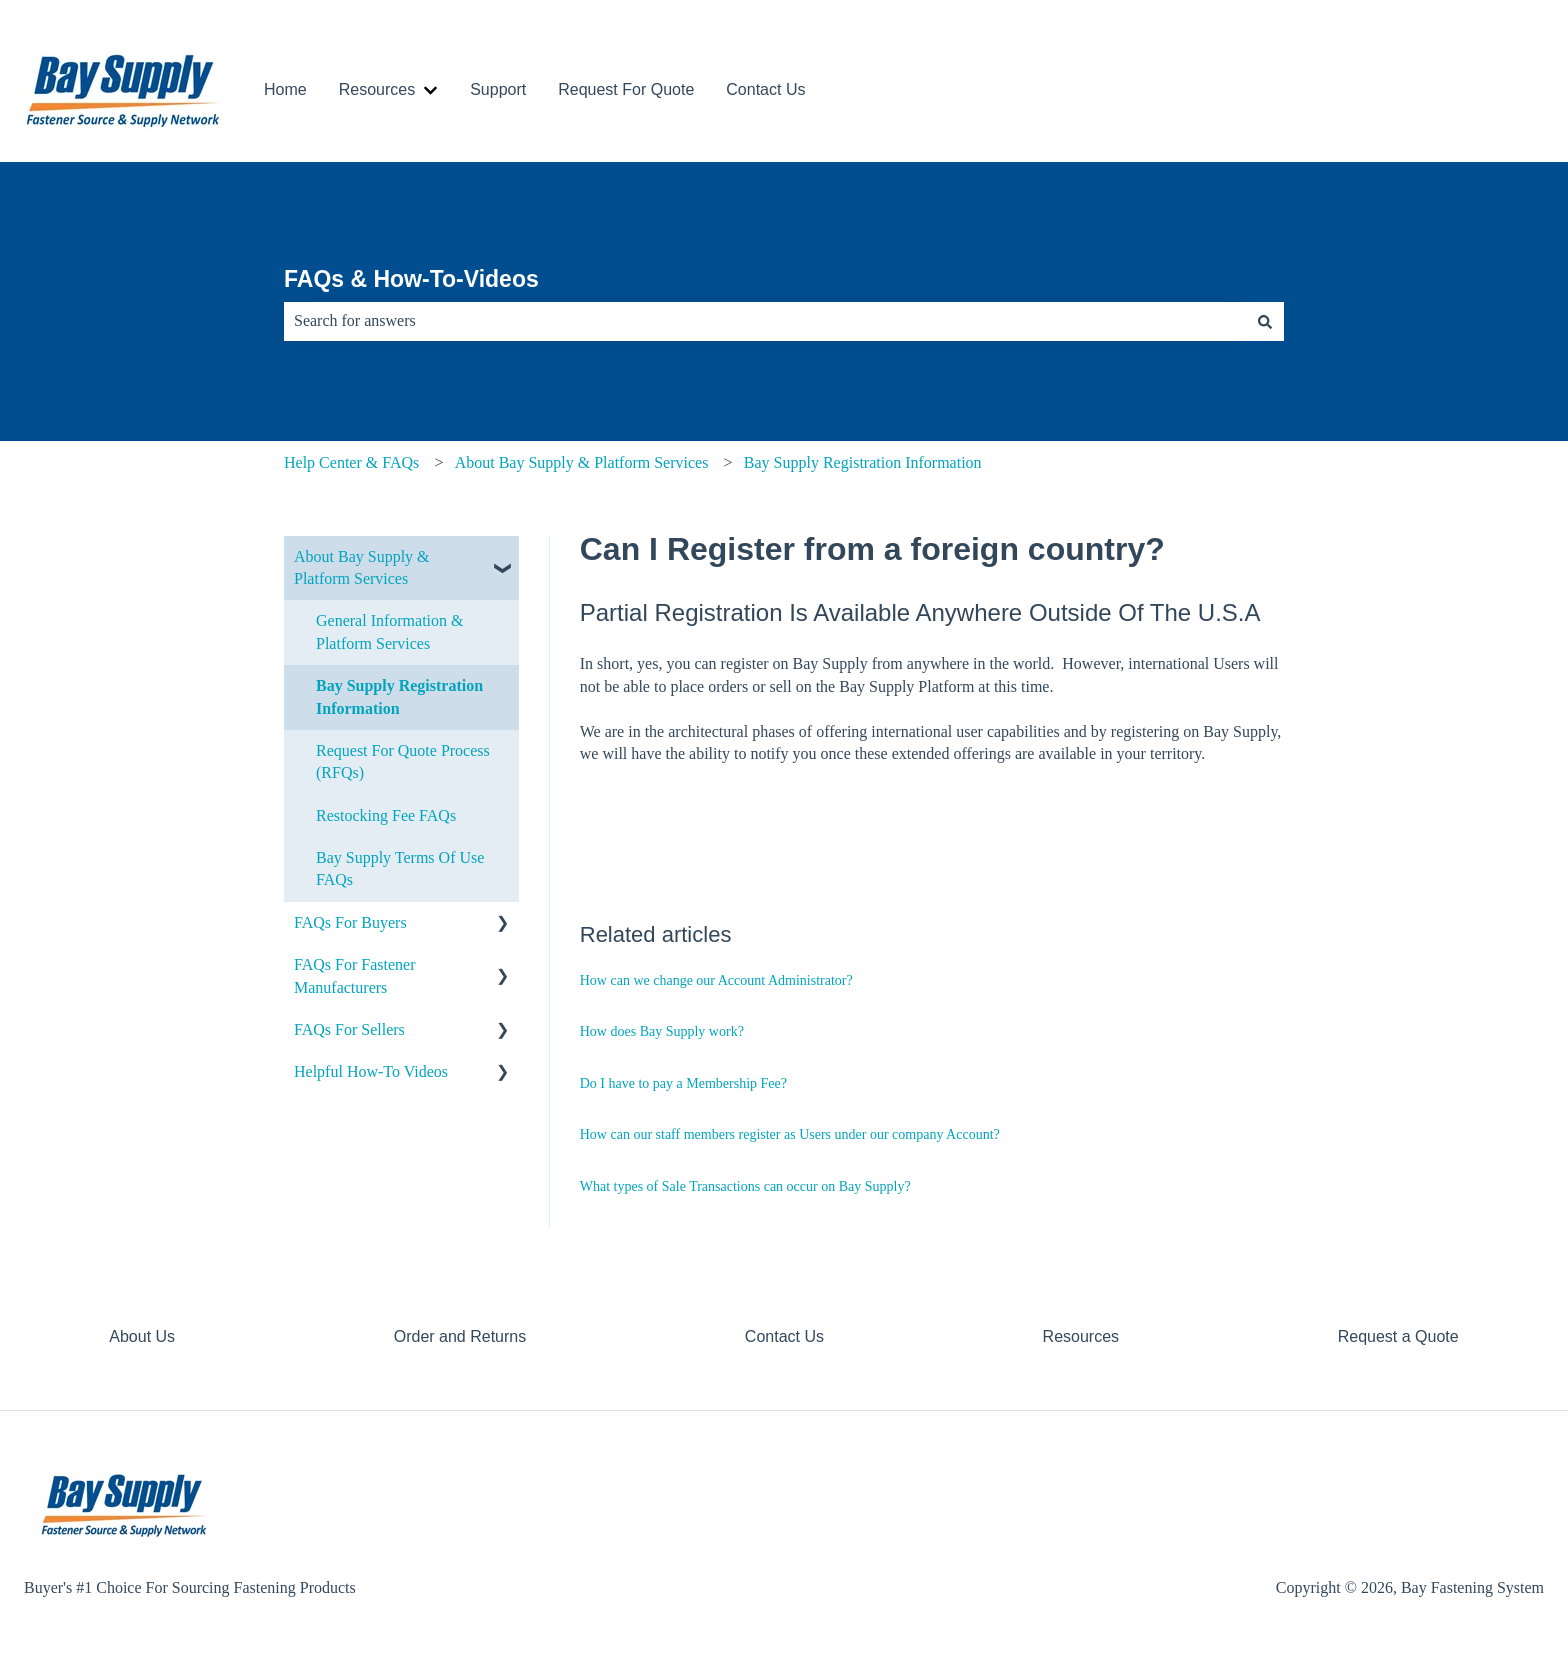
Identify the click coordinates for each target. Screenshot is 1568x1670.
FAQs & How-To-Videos (411, 279)
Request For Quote (626, 89)
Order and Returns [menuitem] (460, 1336)
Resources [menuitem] (1081, 1336)
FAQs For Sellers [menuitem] (349, 1029)
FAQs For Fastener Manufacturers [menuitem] (354, 975)
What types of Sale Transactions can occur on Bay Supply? (745, 1186)
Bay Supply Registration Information (863, 462)
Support (498, 89)
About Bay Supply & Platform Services (582, 462)
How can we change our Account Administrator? (716, 980)
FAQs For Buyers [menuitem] (350, 922)
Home (285, 89)
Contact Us (765, 89)
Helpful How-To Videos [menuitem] (371, 1071)
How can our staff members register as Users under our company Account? (790, 1134)
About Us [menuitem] (142, 1336)
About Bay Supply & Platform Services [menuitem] (362, 567)
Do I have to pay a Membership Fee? (683, 1083)
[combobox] (765, 321)
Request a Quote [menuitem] (1398, 1336)
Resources (377, 89)
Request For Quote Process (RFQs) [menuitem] (403, 761)
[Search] (1265, 321)
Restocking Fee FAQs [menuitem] (386, 815)
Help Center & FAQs (351, 462)
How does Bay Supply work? (662, 1031)
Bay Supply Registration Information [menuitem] (399, 696)
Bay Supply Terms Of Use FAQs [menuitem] (400, 868)
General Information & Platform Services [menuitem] (390, 631)
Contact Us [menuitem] (784, 1336)
